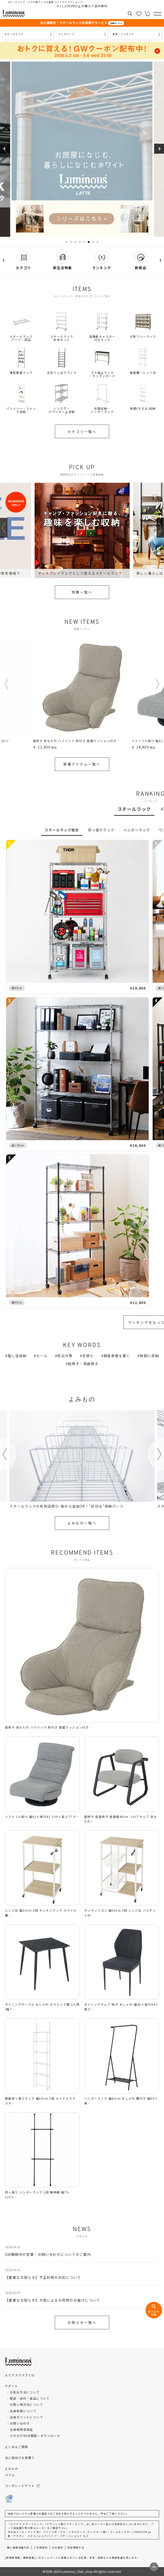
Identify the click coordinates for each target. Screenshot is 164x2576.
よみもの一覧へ (82, 1522)
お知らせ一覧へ (82, 2322)
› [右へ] (160, 258)
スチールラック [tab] (134, 809)
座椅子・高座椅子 (83, 1363)
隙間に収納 (149, 1355)
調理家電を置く (116, 1355)
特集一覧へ (82, 592)
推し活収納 (16, 1355)
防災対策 (65, 1355)
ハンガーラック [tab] (136, 829)
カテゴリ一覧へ (82, 431)
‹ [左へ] (4, 258)
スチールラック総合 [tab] (62, 829)
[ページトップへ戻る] (154, 2566)
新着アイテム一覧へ (82, 764)
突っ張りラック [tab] (101, 829)
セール (42, 1355)
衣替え (88, 1355)
